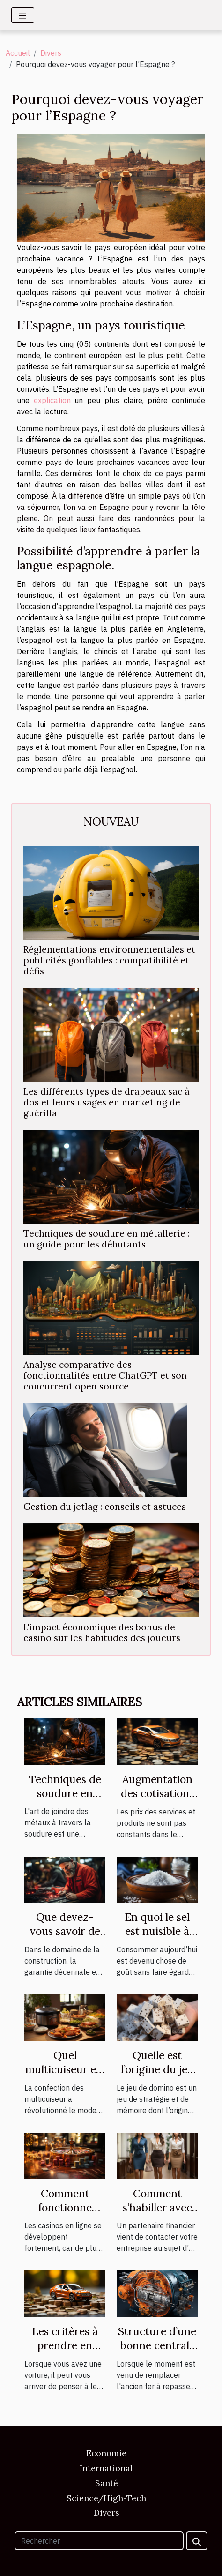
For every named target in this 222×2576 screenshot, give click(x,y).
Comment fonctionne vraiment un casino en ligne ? (65, 2214)
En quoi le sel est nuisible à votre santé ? (157, 1931)
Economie (106, 2453)
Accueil (18, 53)
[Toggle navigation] (22, 15)
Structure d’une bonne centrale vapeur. (157, 2345)
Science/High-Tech (106, 2498)
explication (52, 400)
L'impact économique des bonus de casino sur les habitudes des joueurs (101, 1632)
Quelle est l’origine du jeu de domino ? (157, 2069)
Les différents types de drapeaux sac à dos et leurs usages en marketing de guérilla (106, 1102)
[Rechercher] (99, 2540)
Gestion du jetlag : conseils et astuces (104, 1506)
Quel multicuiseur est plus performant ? (65, 2076)
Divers (50, 53)
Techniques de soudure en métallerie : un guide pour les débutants (106, 1239)
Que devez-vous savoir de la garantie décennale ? (65, 1938)
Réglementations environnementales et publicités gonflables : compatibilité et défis (109, 960)
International (106, 2468)
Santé (106, 2483)
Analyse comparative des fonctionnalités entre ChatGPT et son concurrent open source (105, 1375)
